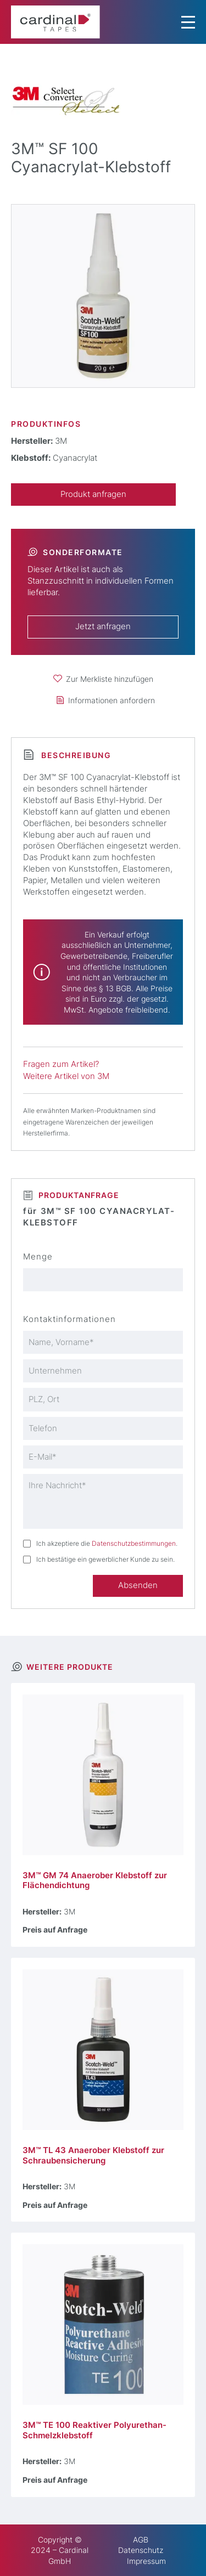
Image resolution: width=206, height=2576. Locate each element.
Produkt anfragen (93, 494)
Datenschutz (140, 2550)
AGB (140, 2539)
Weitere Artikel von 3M (66, 1076)
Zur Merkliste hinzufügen (109, 678)
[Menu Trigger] (188, 22)
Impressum (146, 2561)
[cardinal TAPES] (55, 22)
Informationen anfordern (111, 700)
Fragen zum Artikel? (61, 1064)
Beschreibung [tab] (75, 755)
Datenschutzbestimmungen (134, 1543)
